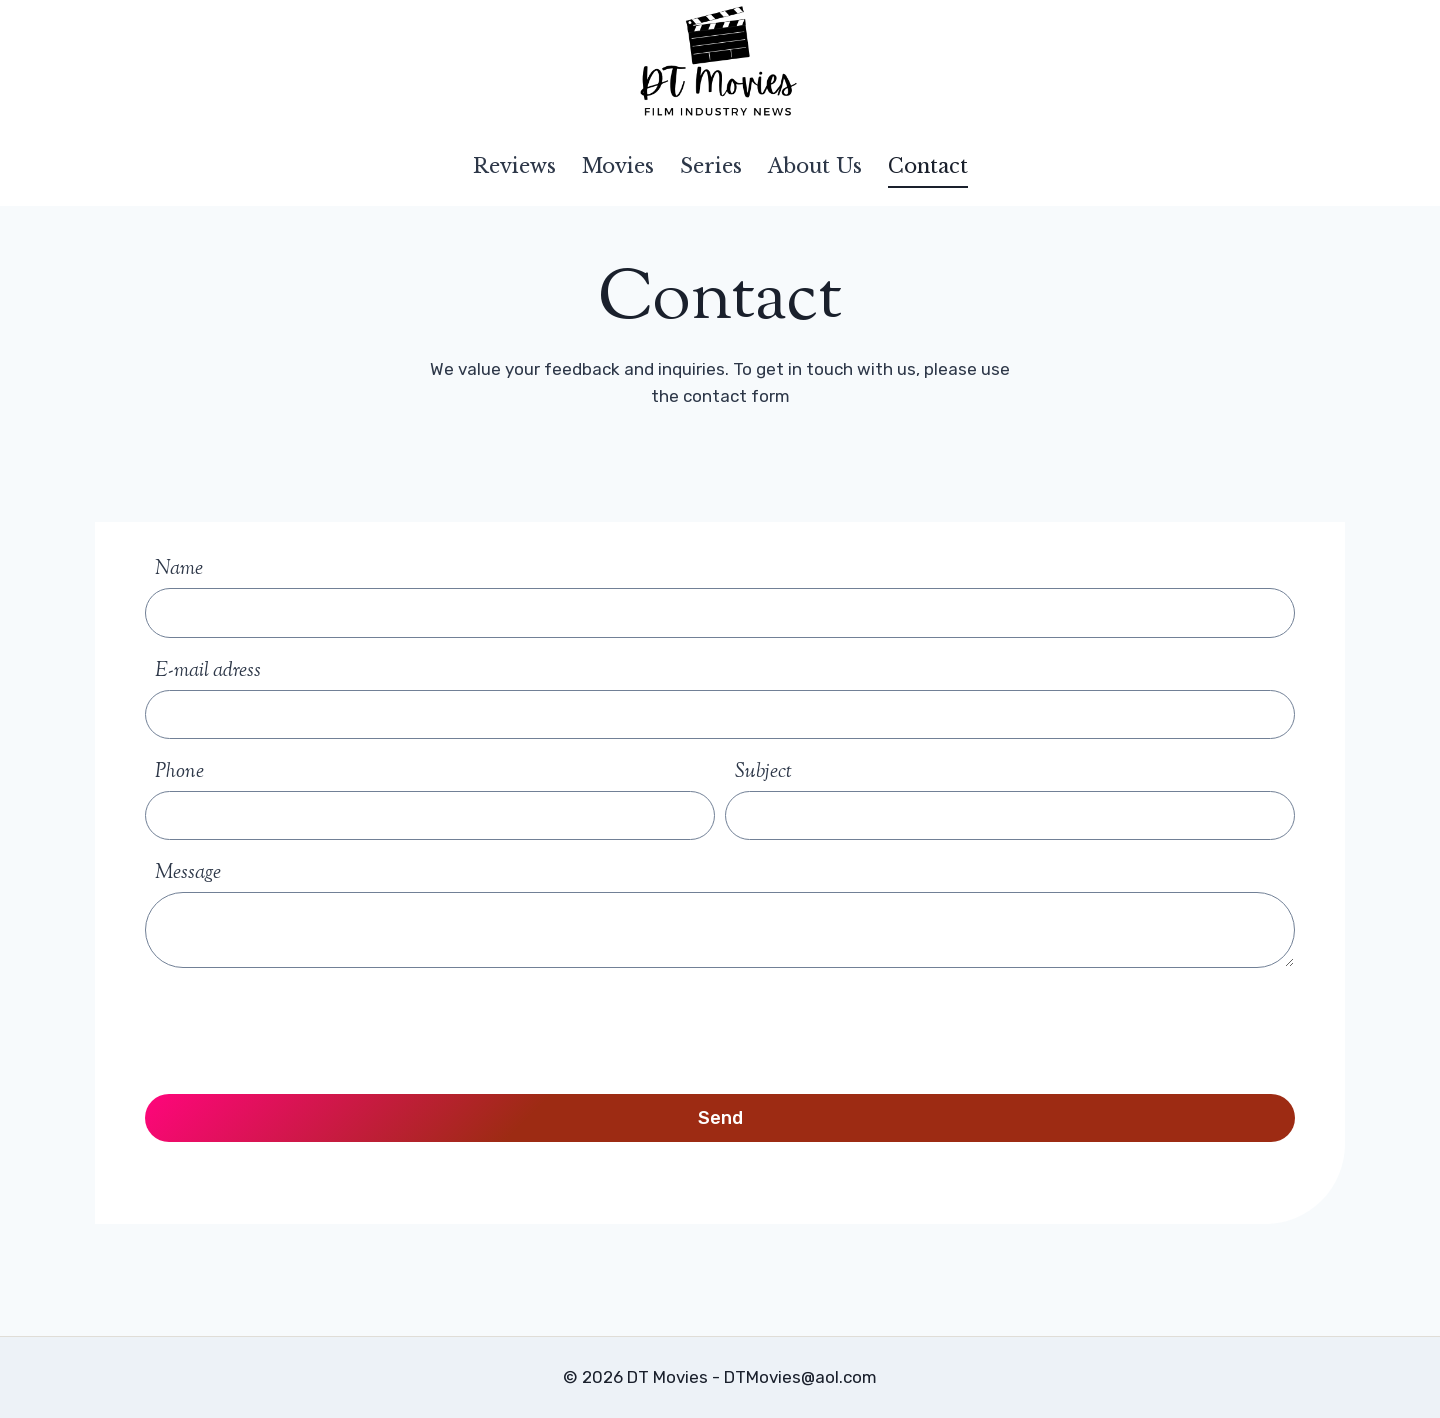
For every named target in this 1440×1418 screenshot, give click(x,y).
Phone (179, 772)
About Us (815, 166)
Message (188, 873)
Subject (763, 772)
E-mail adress (208, 671)
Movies (618, 166)
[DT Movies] (720, 63)
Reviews (514, 166)
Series (711, 166)
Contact (928, 166)
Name (179, 569)
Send (720, 1118)
